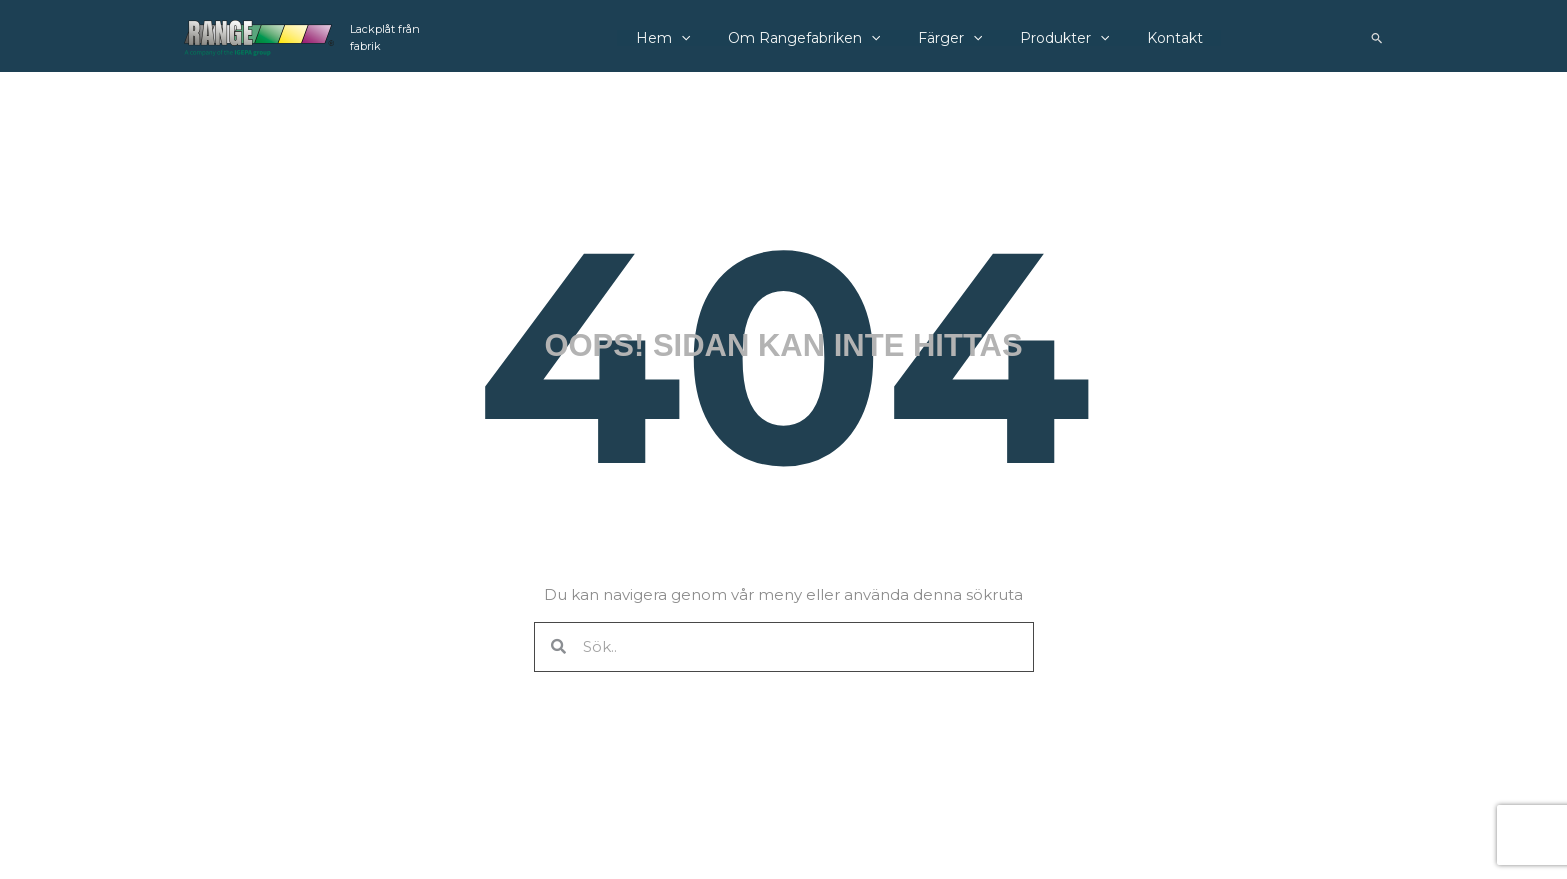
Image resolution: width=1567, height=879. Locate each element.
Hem (670, 38)
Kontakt (1151, 38)
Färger (941, 38)
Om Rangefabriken (803, 38)
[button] (1377, 38)
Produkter (1048, 38)
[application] (688, 38)
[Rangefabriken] (259, 36)
